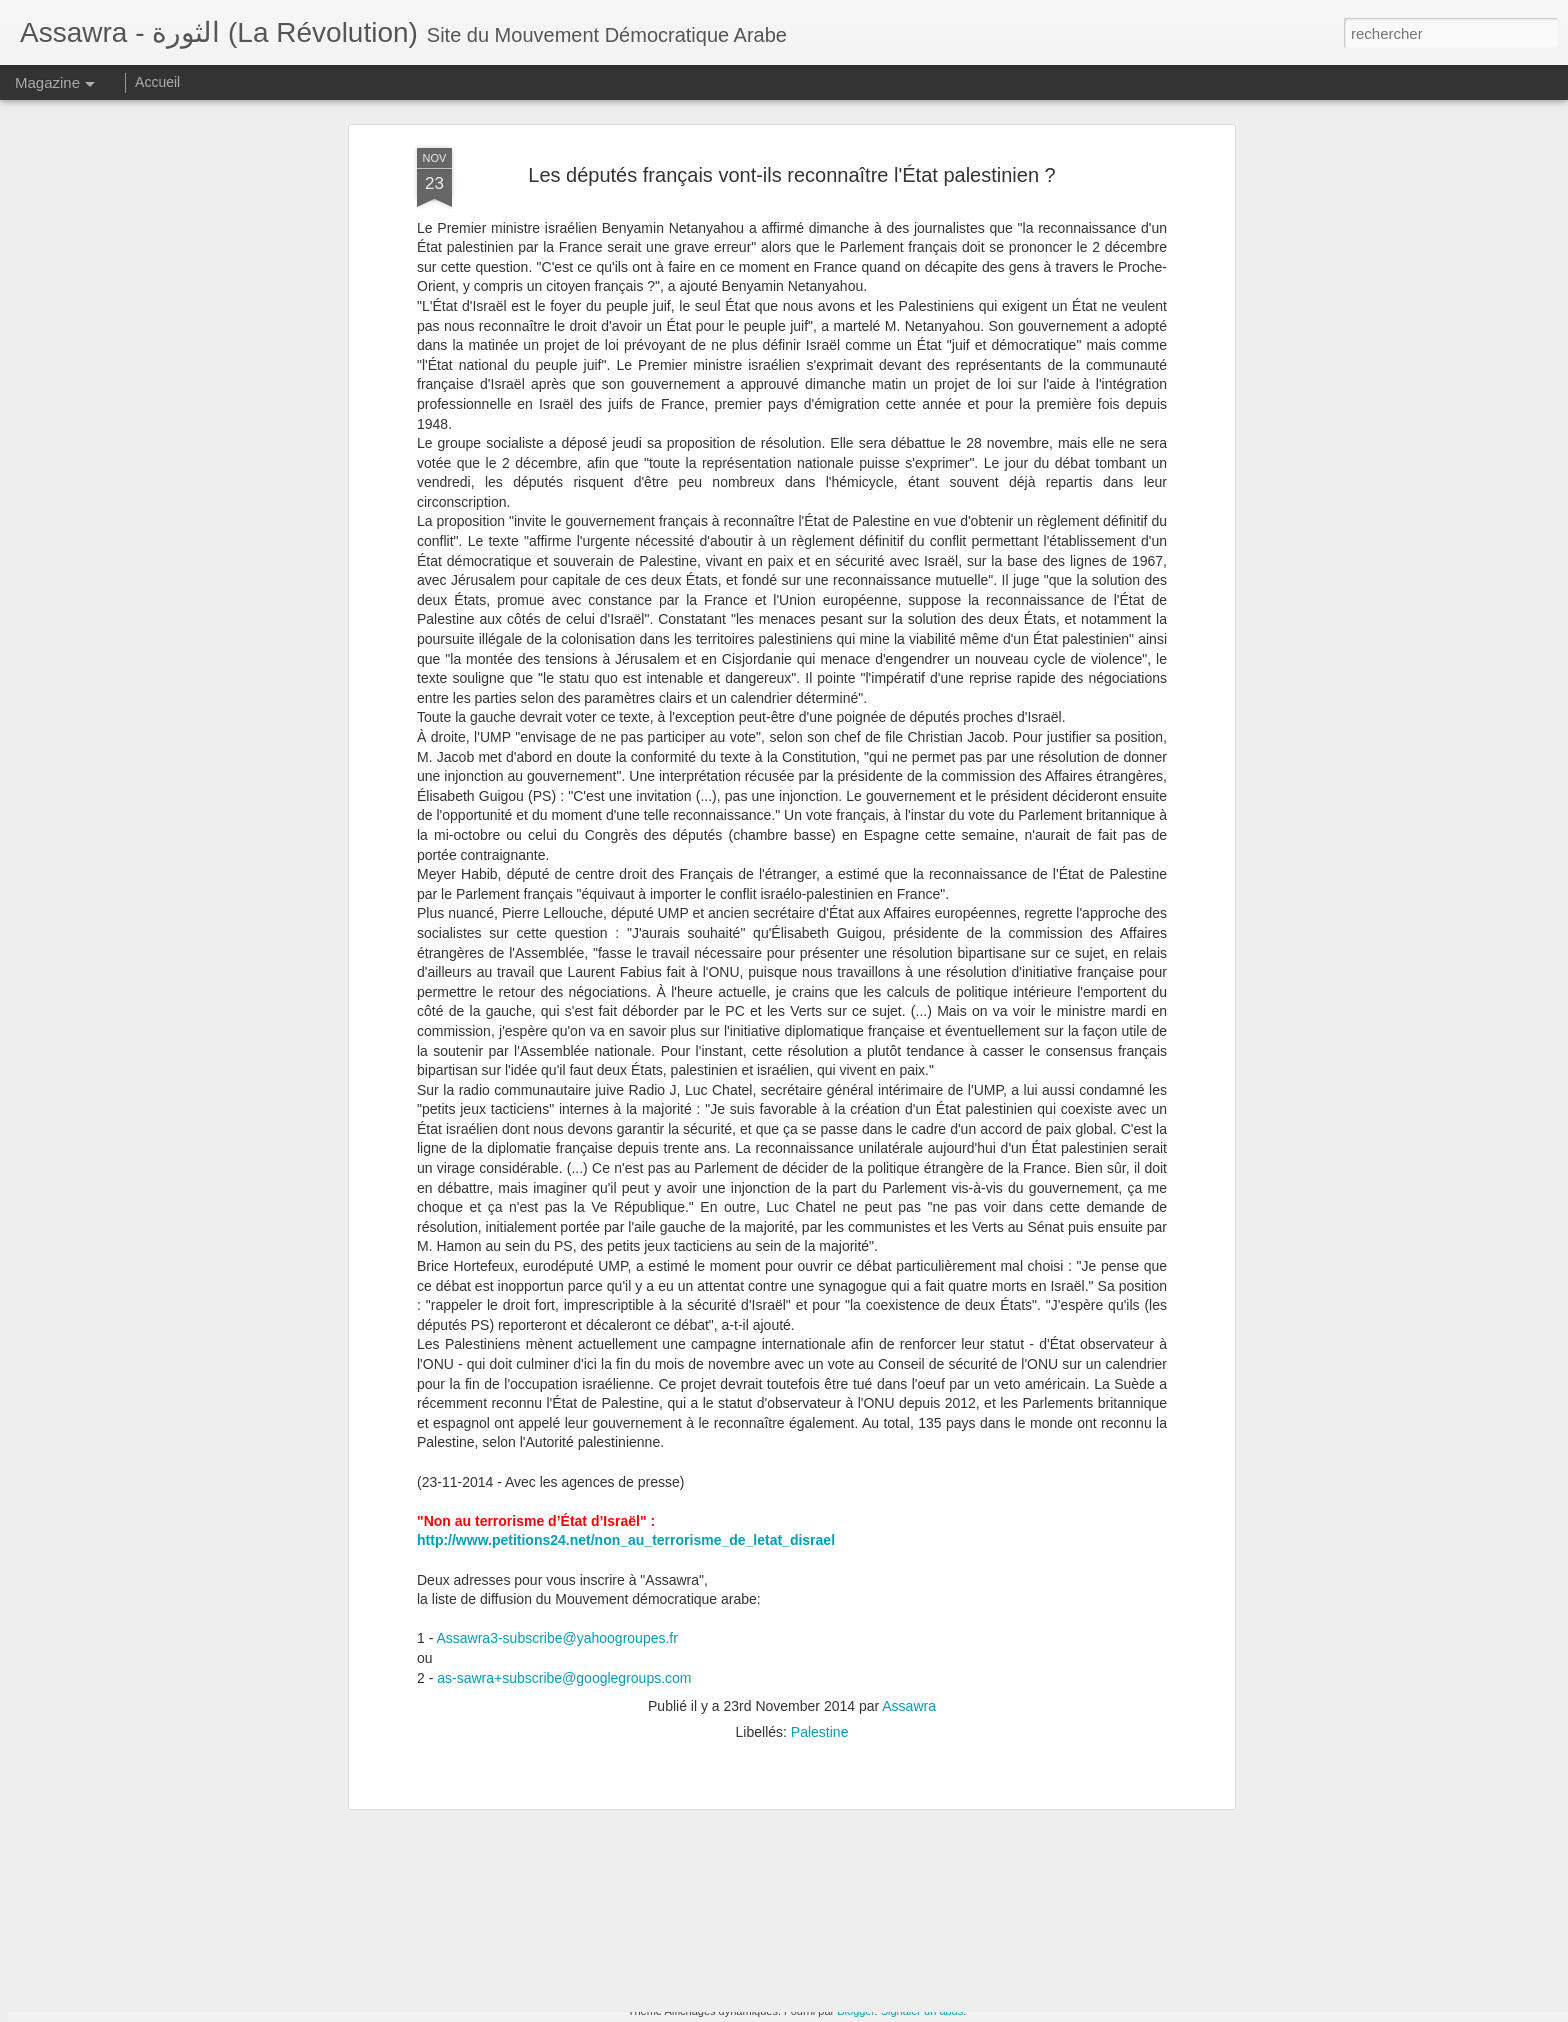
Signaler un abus (922, 2011)
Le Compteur (629, 1772)
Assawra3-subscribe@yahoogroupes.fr (556, 1283)
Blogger (855, 2011)
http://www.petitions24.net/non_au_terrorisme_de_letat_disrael (626, 1185)
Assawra (909, 1351)
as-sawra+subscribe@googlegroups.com (564, 1322)
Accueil (157, 82)
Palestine (820, 1377)
